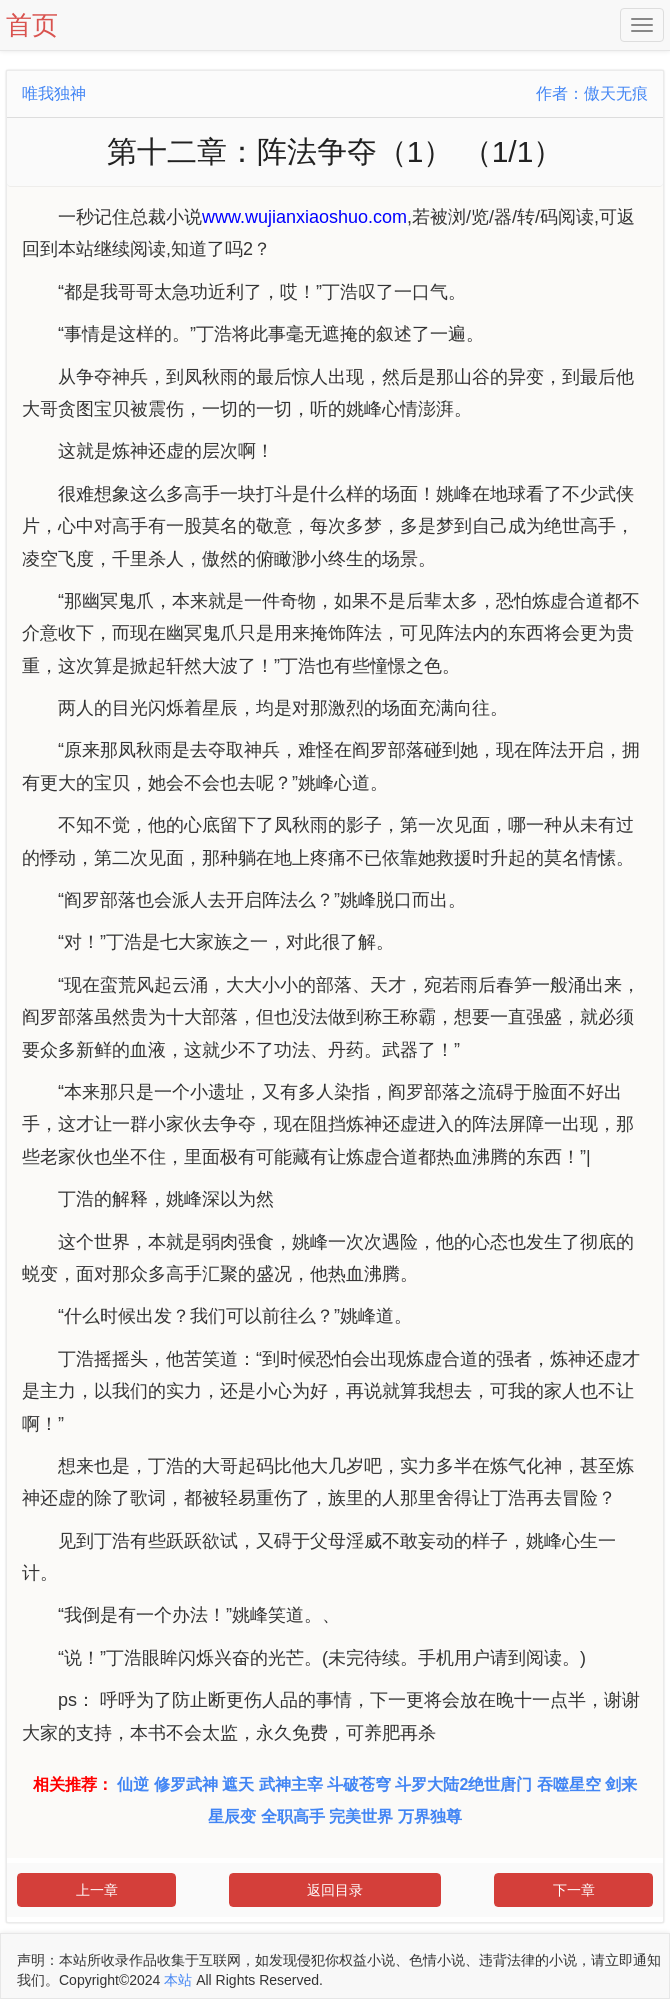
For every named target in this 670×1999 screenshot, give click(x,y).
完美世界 (361, 1816)
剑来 (621, 1784)
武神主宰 (291, 1784)
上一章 (97, 1890)
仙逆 (133, 1784)
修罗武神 (186, 1784)
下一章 (574, 1890)
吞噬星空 (569, 1784)
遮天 (238, 1784)
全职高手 (293, 1816)
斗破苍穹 (359, 1784)
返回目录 (335, 1890)
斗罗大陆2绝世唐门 (463, 1784)
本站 (178, 1980)
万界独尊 (430, 1816)
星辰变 (232, 1816)
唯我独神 (54, 93)
